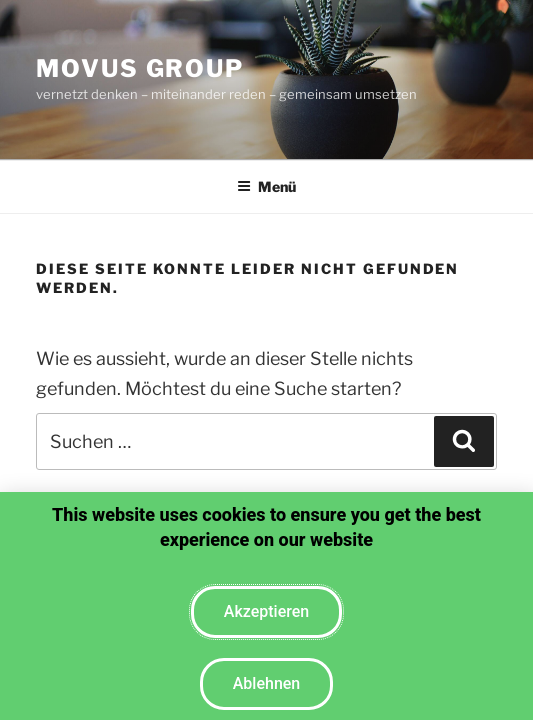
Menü (266, 186)
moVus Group (140, 68)
